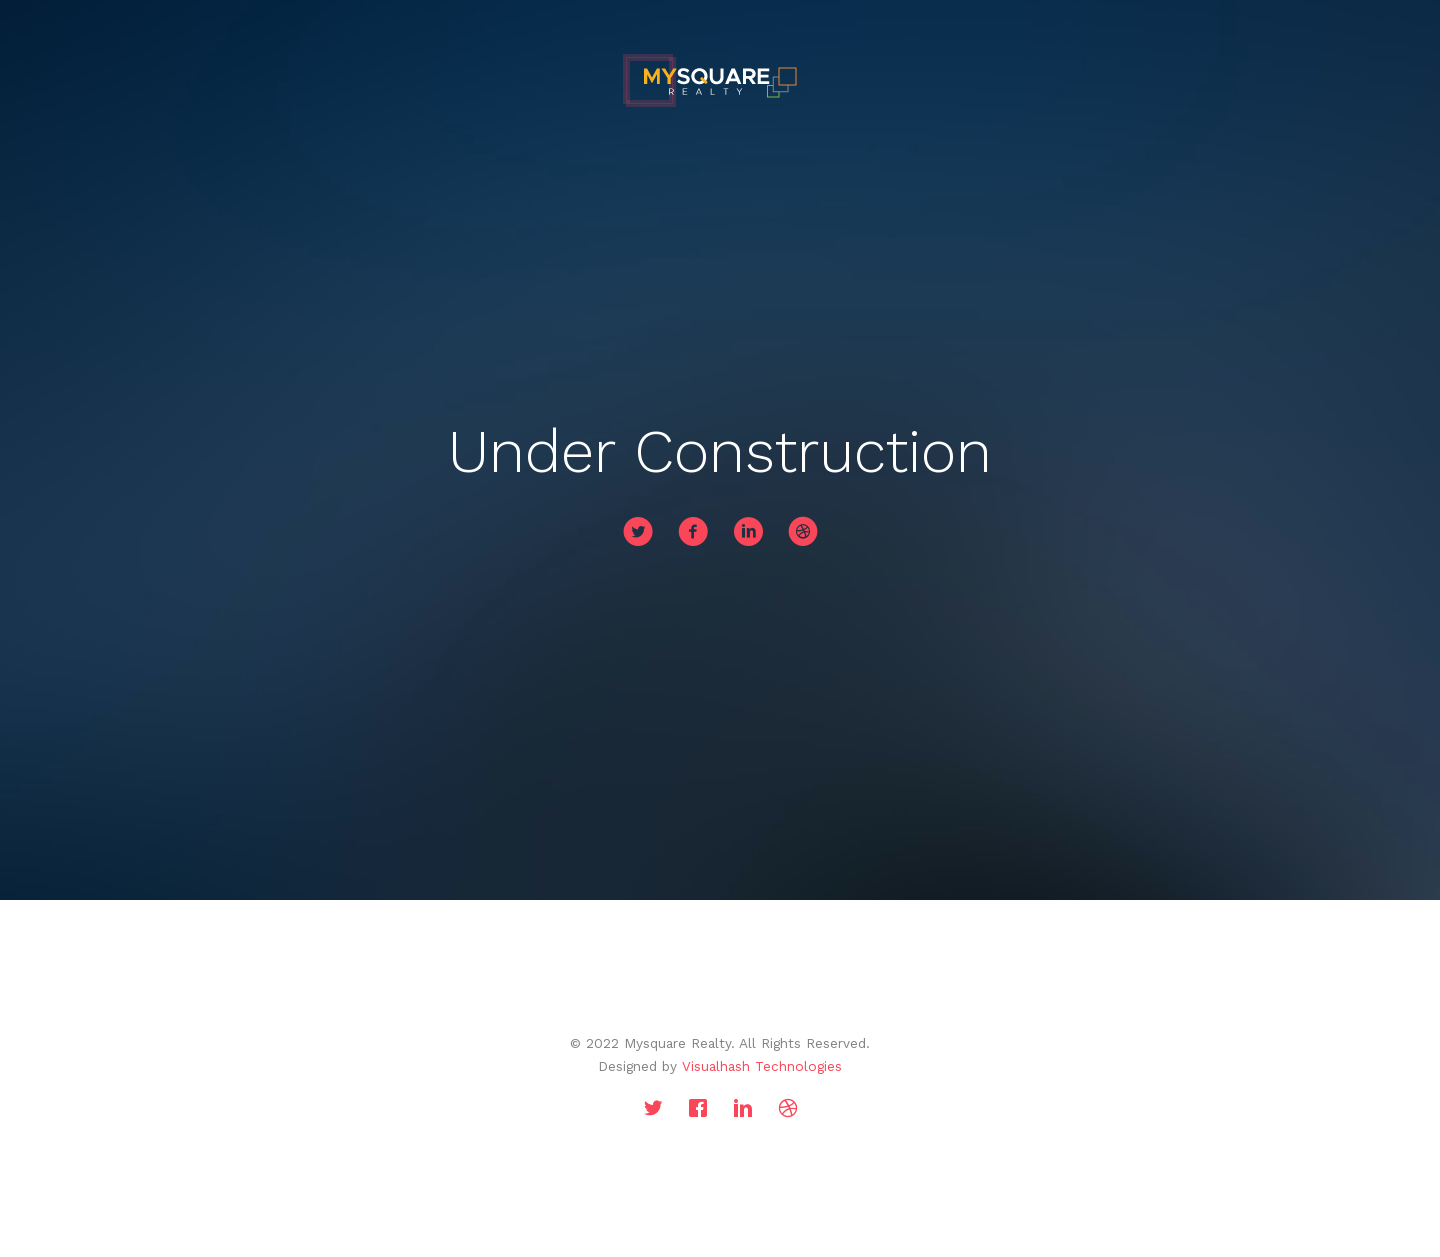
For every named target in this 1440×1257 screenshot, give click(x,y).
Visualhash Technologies (762, 1066)
